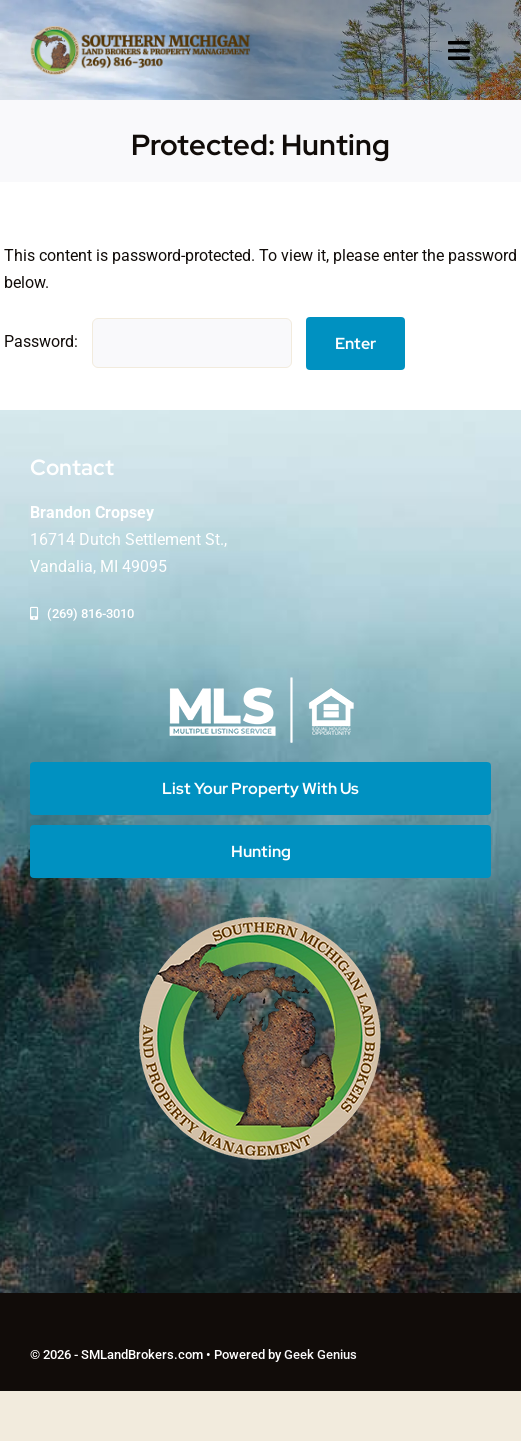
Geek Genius (320, 1354)
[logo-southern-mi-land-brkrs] (140, 32)
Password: (148, 341)
